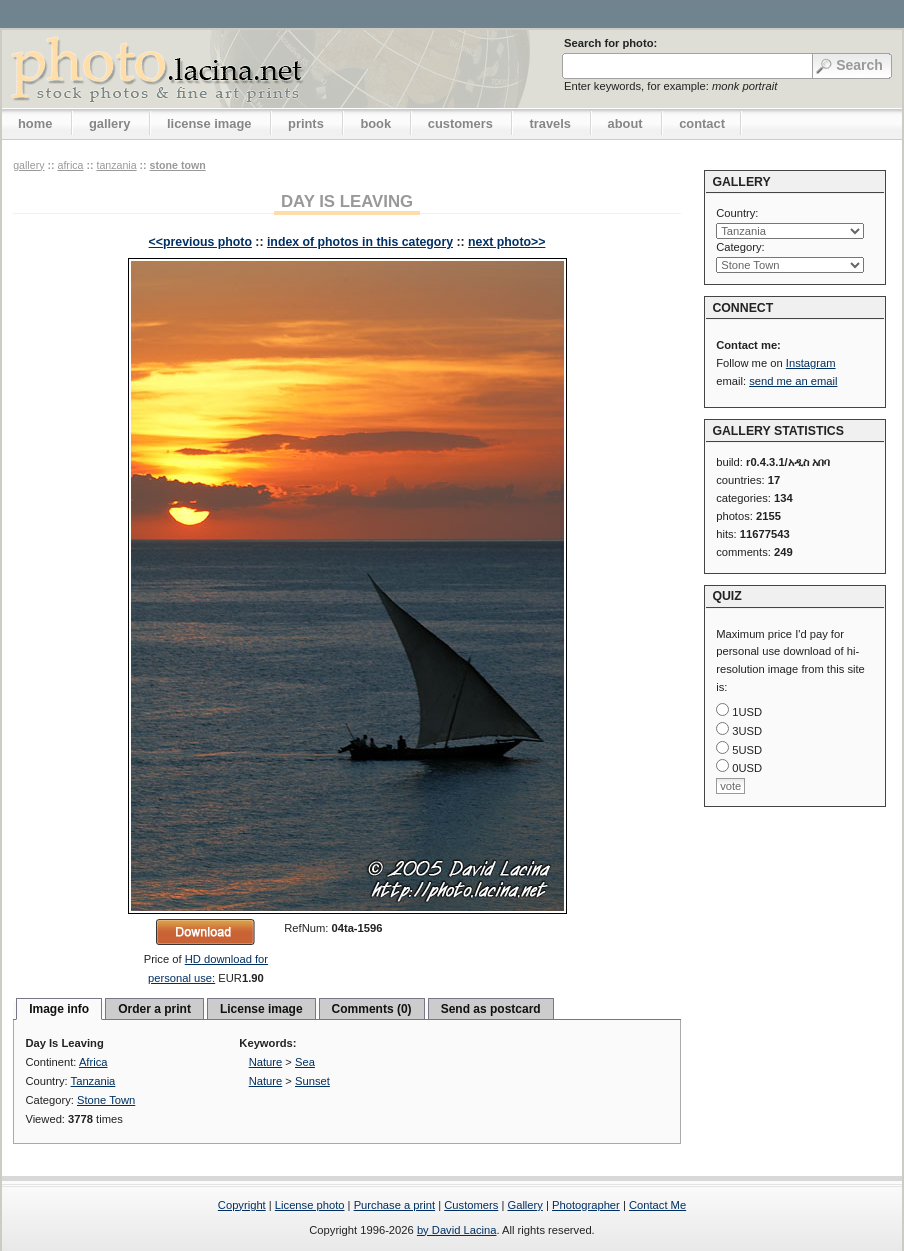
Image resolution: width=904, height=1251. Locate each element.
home (35, 123)
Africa (70, 165)
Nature (266, 1062)
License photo (310, 1205)
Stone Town (178, 165)
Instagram (811, 363)
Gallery (524, 1205)
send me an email (793, 381)
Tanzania (116, 165)
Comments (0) (372, 1009)
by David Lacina (457, 1230)
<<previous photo (200, 242)
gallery (110, 123)
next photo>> (506, 242)
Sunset (312, 1081)
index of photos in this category (360, 242)
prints (306, 123)
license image (209, 123)
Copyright (242, 1205)
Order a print (154, 1009)
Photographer (586, 1205)
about (625, 123)
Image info (59, 1009)
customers (460, 123)
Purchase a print (394, 1205)
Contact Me (657, 1205)
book (375, 123)
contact (702, 123)
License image (261, 1009)
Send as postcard (491, 1009)
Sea (305, 1062)
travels (550, 123)
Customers (471, 1205)
